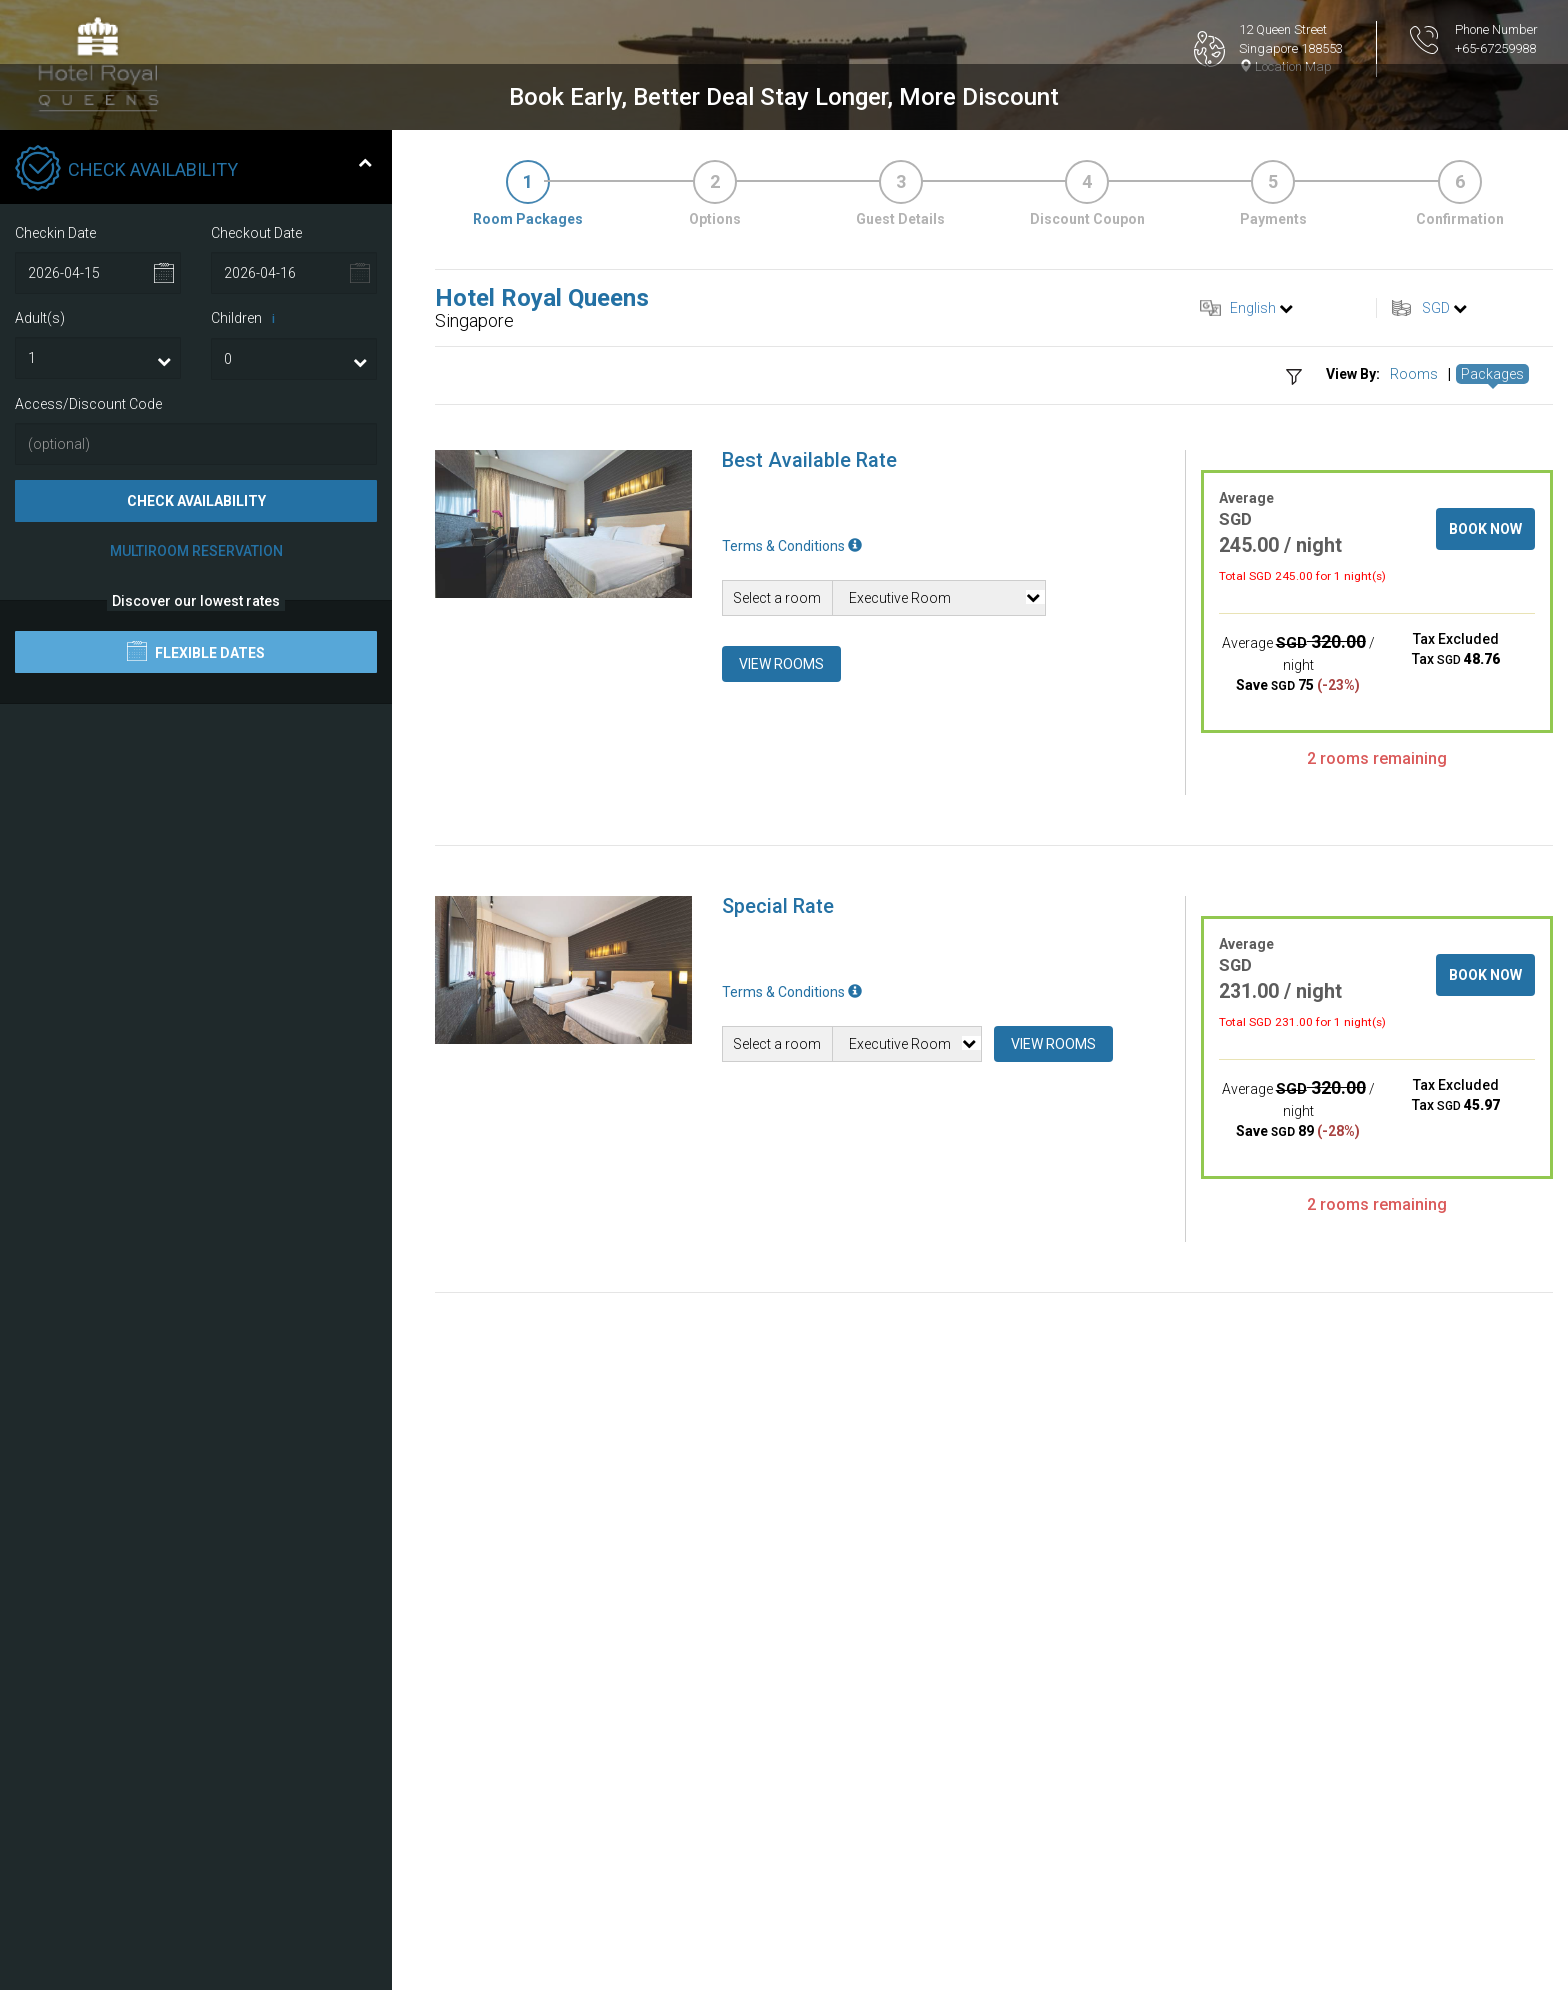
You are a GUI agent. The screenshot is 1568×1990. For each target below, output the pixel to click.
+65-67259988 (1495, 48)
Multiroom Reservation (196, 1066)
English (1253, 822)
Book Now (1485, 1043)
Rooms (1414, 889)
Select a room (777, 1112)
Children (246, 833)
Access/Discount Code (88, 918)
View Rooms (781, 1178)
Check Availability (196, 1016)
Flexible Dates (196, 1166)
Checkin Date (55, 747)
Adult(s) (40, 832)
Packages (1492, 889)
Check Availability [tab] (193, 684)
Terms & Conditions (792, 1060)
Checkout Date (256, 747)
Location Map (1285, 66)
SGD (1436, 822)
